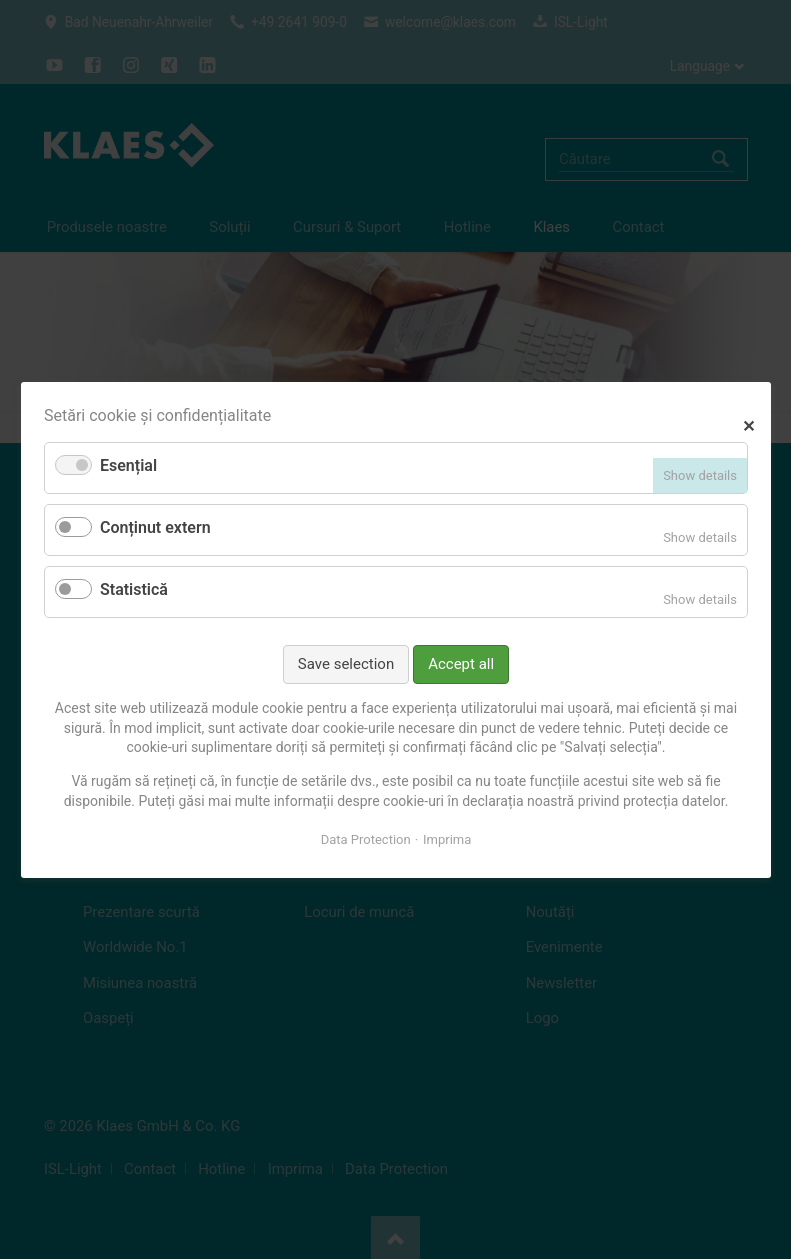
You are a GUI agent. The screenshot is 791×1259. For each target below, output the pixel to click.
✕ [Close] (748, 423)
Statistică (134, 589)
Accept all (461, 663)
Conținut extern (155, 527)
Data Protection (365, 839)
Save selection (345, 663)
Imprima (447, 839)
